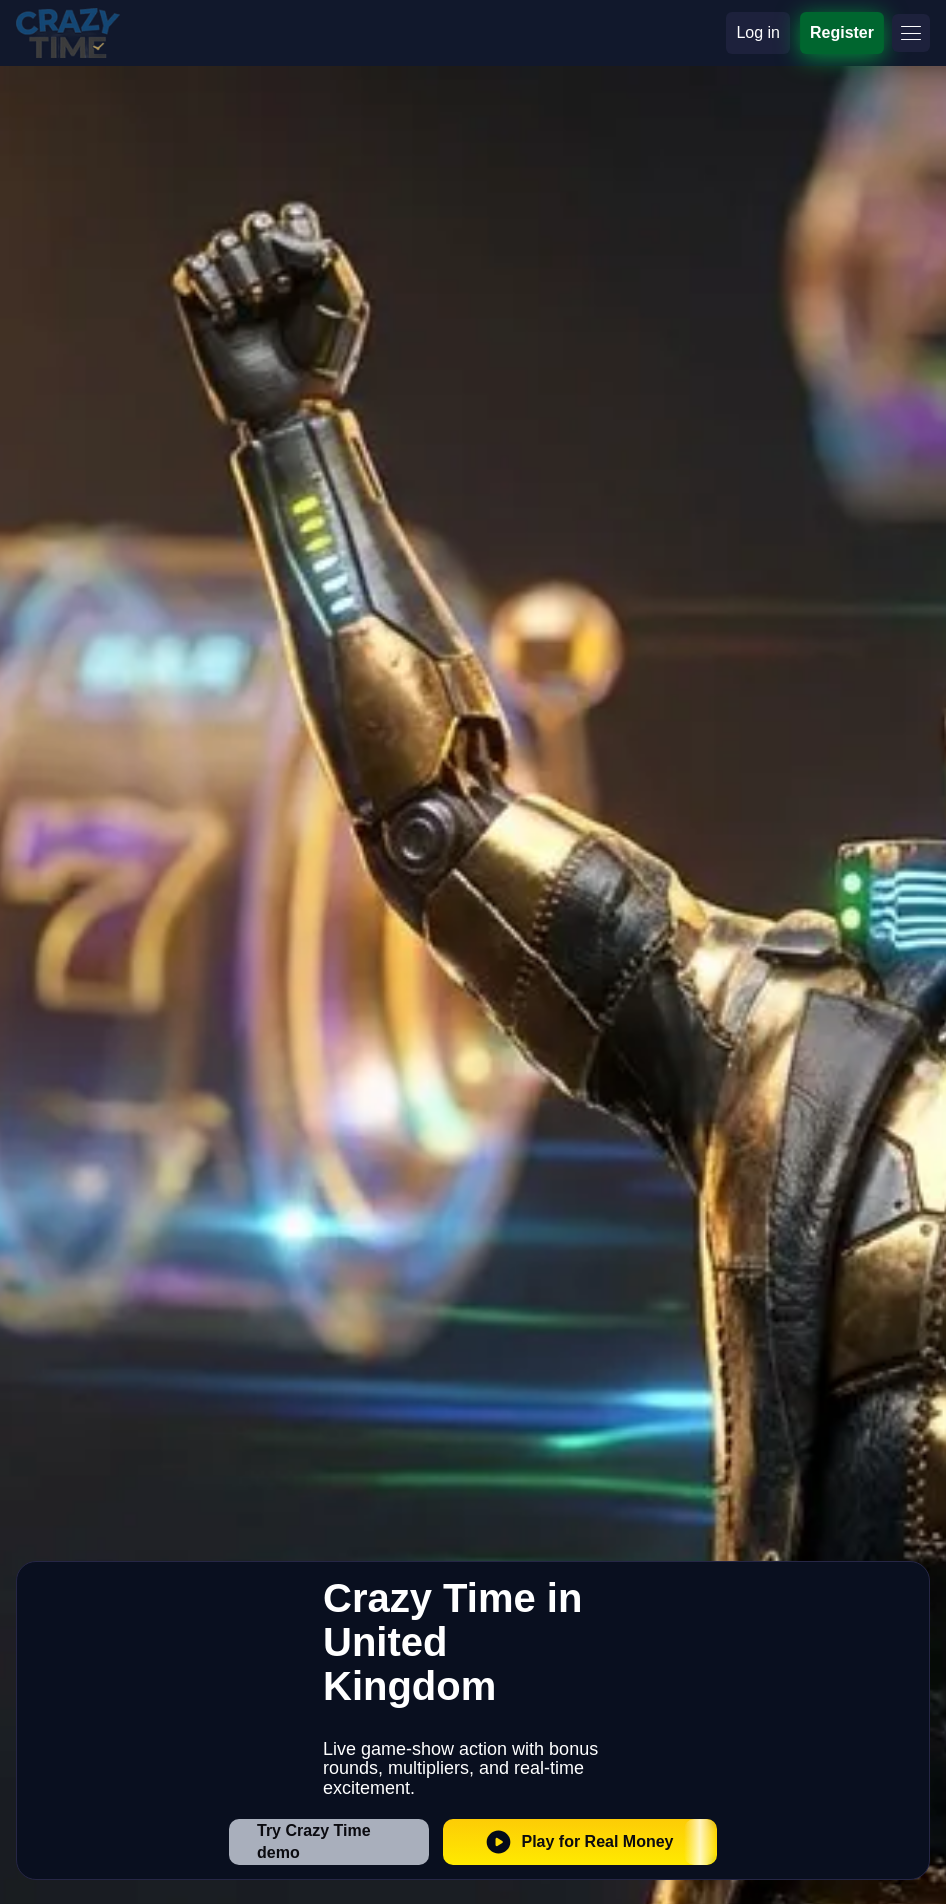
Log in (758, 32)
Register (842, 32)
